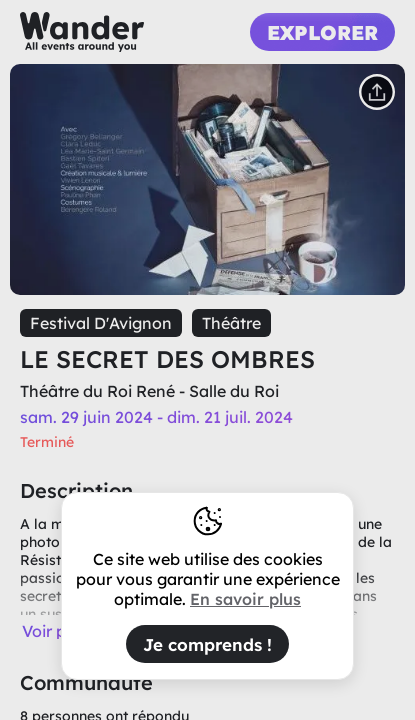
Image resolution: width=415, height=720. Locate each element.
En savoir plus (245, 599)
